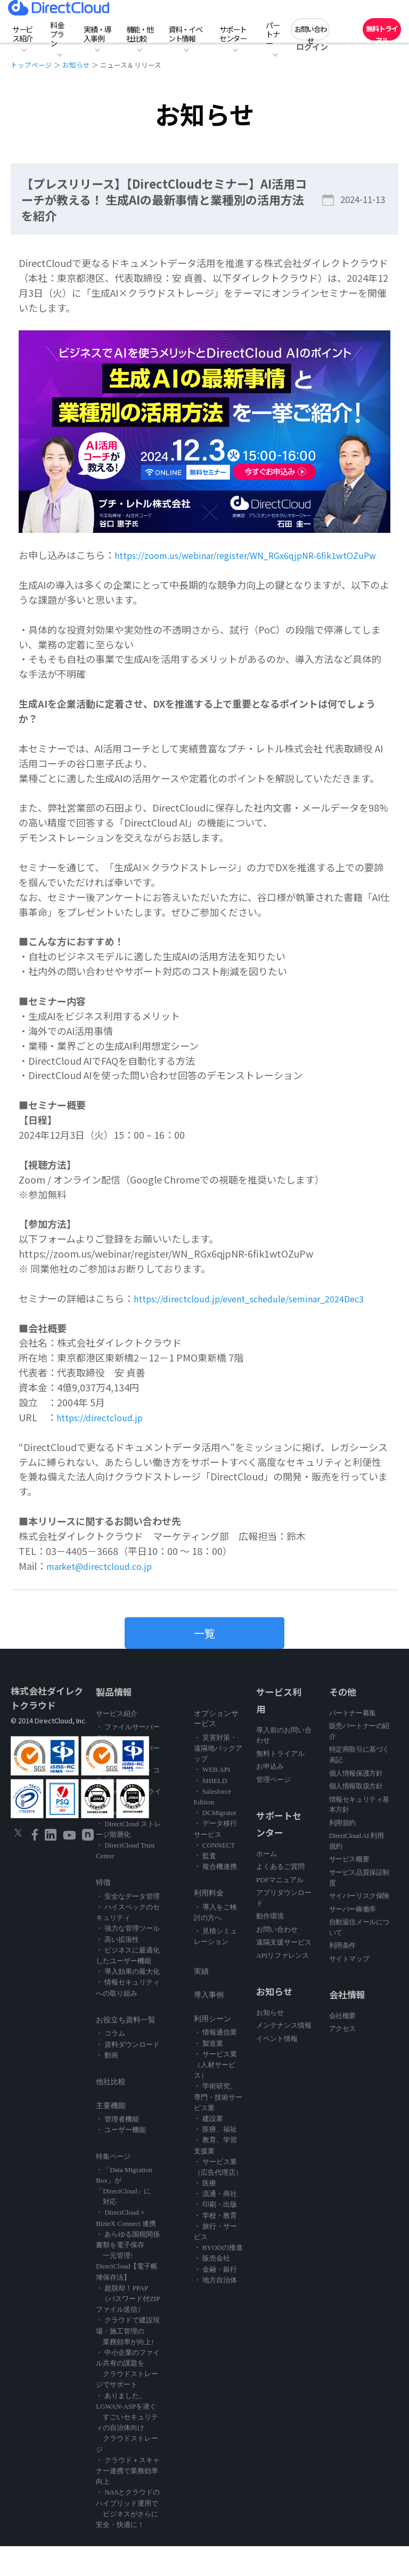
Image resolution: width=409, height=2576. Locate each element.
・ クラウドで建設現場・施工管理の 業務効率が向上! (128, 2360)
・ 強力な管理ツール (128, 1958)
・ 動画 (107, 2085)
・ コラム (110, 2063)
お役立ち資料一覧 (126, 2050)
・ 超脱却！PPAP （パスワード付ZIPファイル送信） (128, 2328)
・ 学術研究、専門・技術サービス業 (218, 2126)
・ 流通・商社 (215, 2223)
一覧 (204, 1663)
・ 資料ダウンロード (128, 2074)
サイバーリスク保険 (359, 1926)
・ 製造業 (208, 2073)
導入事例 (209, 2025)
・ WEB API (212, 1799)
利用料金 (209, 1923)
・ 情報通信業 (215, 2062)
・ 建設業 (208, 2148)
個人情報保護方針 (356, 1803)
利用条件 (342, 1975)
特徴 (103, 1912)
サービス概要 (349, 1889)
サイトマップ (349, 1988)
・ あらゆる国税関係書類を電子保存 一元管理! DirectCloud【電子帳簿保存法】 (128, 2285)
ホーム (266, 1883)
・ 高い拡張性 (117, 1969)
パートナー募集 (352, 1742)
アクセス (342, 2058)
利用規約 (342, 1853)
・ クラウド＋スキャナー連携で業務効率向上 (128, 2500)
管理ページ (273, 1809)
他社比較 (111, 2112)
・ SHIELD (210, 1810)
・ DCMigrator (215, 1842)
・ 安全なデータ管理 (128, 1926)
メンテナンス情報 (284, 2055)
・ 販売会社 (212, 2288)
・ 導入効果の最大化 (128, 2001)
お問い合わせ (310, 31)
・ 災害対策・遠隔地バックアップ (218, 1778)
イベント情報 (277, 2068)
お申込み (270, 1796)
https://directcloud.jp (104, 1447)
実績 (201, 2001)
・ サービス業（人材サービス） (215, 2094)
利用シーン (212, 2049)
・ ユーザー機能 (121, 2160)
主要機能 (111, 2135)
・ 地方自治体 (215, 2310)
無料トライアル (382, 31)
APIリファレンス (282, 1985)
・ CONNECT (214, 1875)
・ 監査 (205, 1886)
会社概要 (342, 2045)
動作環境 (270, 1946)
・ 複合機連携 (215, 1896)
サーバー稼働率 (352, 1938)
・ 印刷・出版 (215, 2234)
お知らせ (76, 65)
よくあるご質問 (280, 1896)
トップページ (31, 65)
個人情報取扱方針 (356, 1816)
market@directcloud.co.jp (104, 1595)
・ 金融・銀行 (215, 2299)
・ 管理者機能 (117, 2149)
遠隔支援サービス (284, 1972)
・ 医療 (205, 2213)
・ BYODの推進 (218, 2277)
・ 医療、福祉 (215, 2159)
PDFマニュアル (280, 1909)
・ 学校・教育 (215, 2245)
